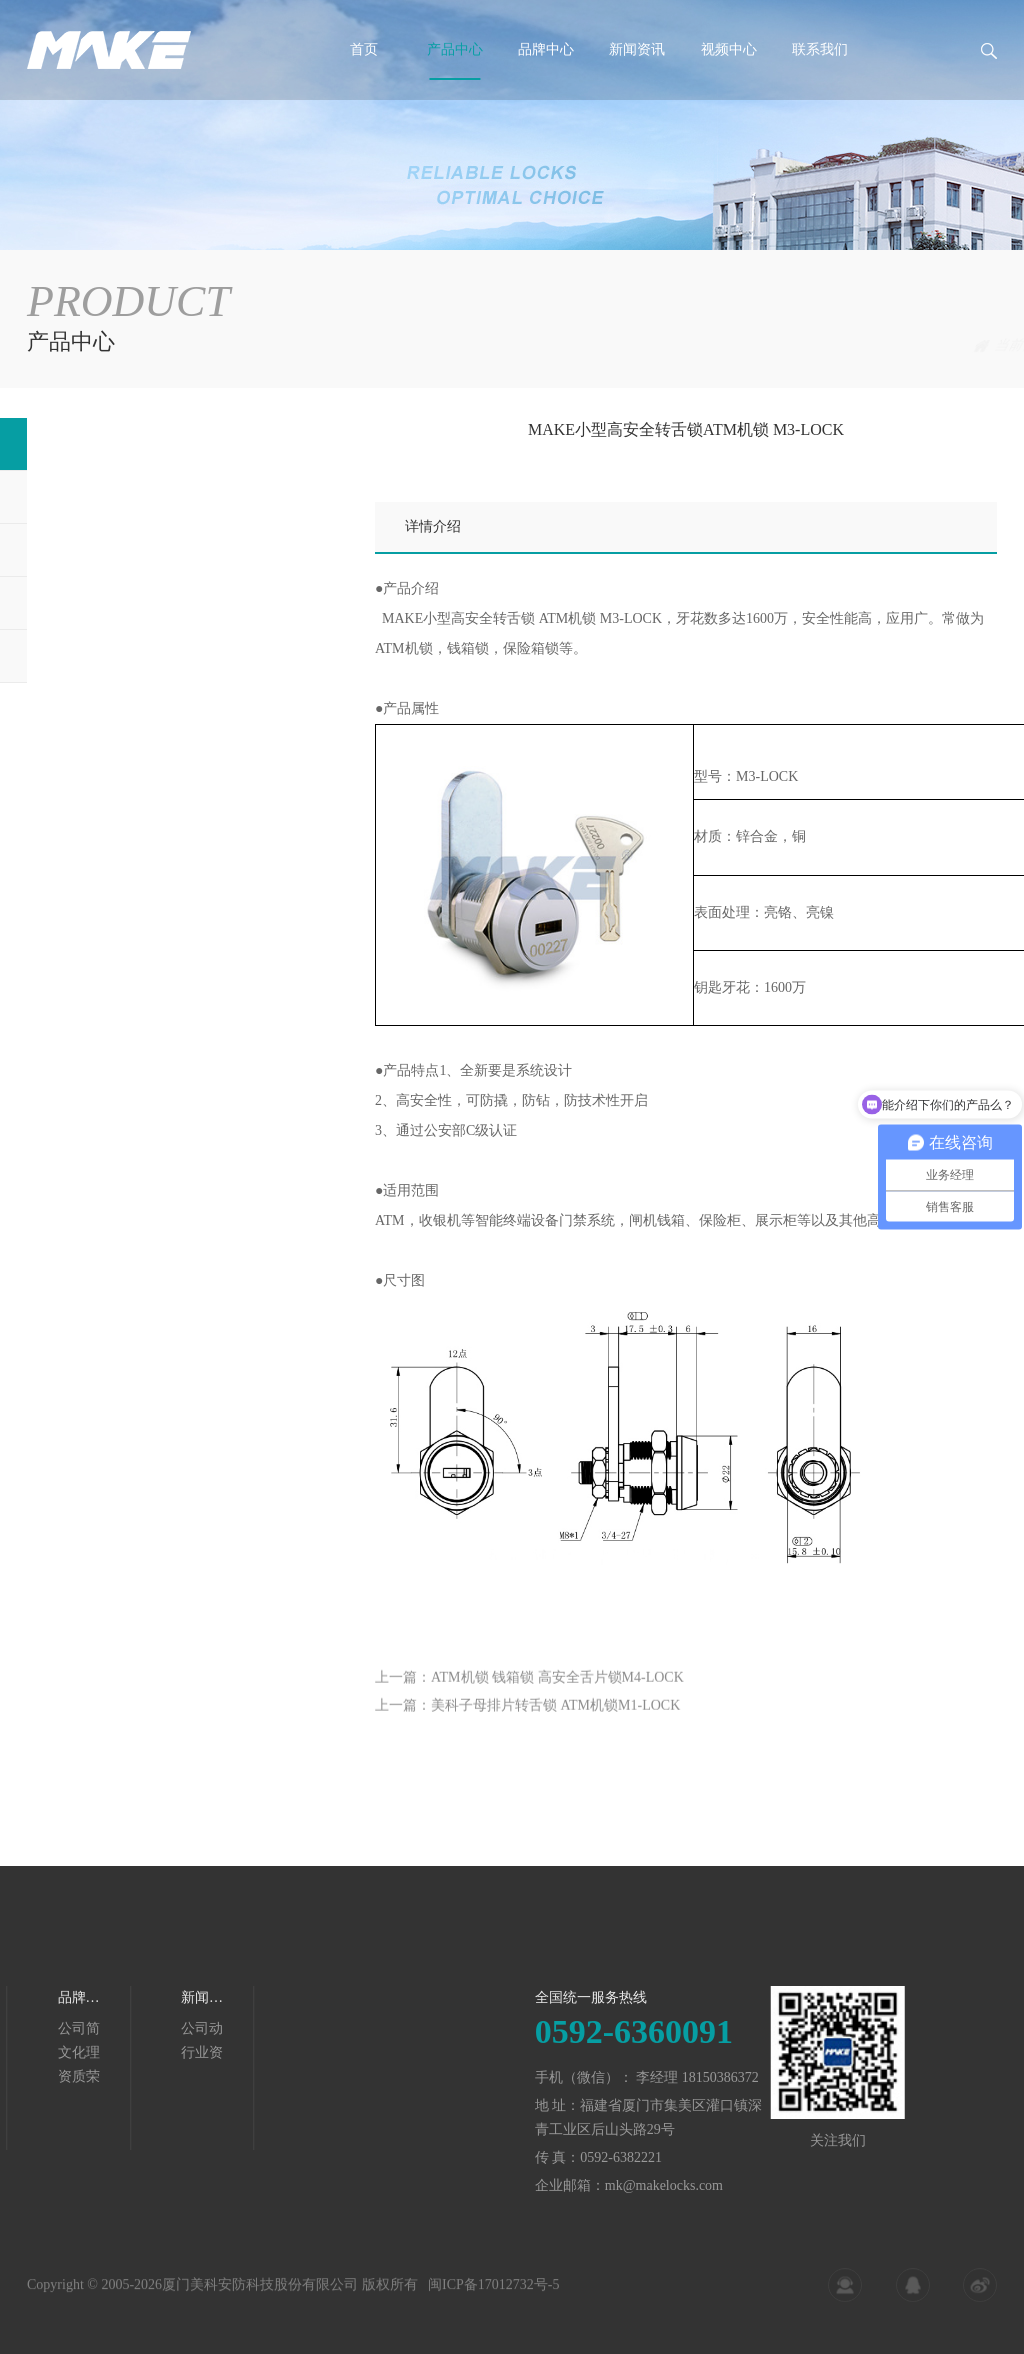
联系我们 (820, 49)
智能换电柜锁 (89, 655)
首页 (364, 49)
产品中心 (455, 49)
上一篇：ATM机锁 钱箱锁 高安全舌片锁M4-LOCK (529, 1699)
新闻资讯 (637, 49)
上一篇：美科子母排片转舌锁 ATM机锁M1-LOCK (527, 1727)
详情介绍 (433, 526)
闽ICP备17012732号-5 (493, 2298)
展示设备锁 (82, 602)
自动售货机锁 (89, 549)
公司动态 (56, 2029)
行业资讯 (56, 2053)
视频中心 (729, 49)
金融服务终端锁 (948, 345)
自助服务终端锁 (96, 496)
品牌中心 (546, 49)
